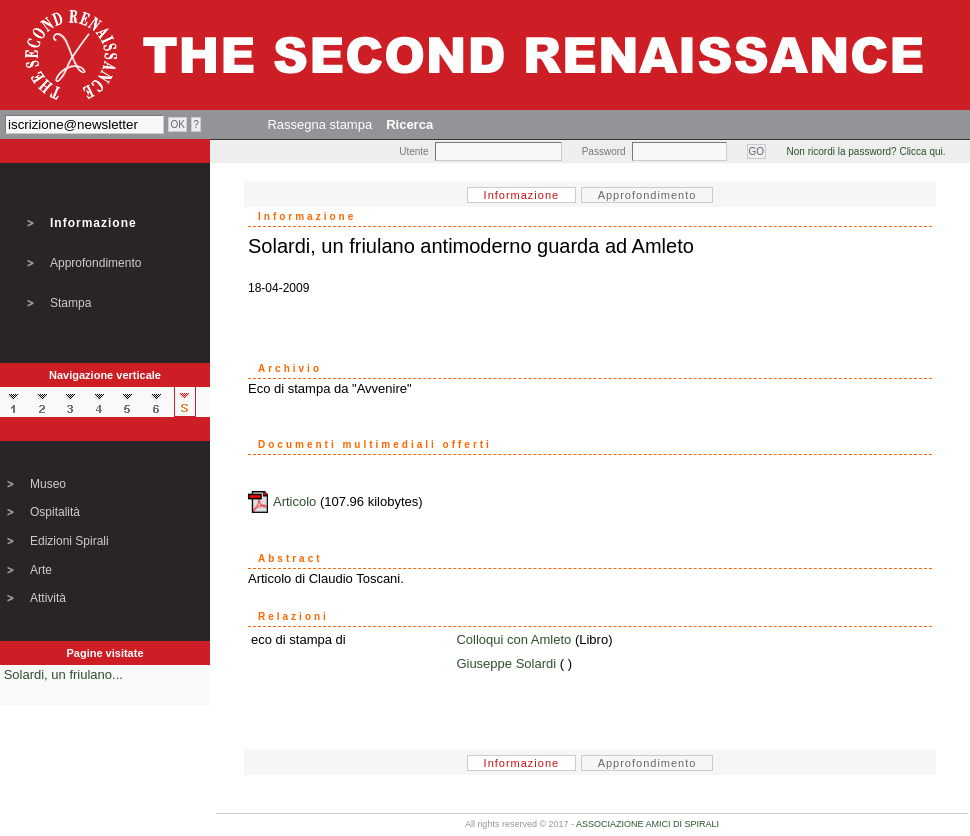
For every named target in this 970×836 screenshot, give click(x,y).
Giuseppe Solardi (506, 663)
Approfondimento (95, 263)
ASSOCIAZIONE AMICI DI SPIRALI (647, 824)
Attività (48, 598)
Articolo (294, 501)
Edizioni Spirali (69, 541)
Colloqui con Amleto (513, 639)
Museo (48, 484)
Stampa (70, 303)
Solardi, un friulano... (63, 674)
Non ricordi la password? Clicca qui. (866, 151)
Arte (41, 570)
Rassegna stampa (319, 124)
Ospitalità (55, 512)
